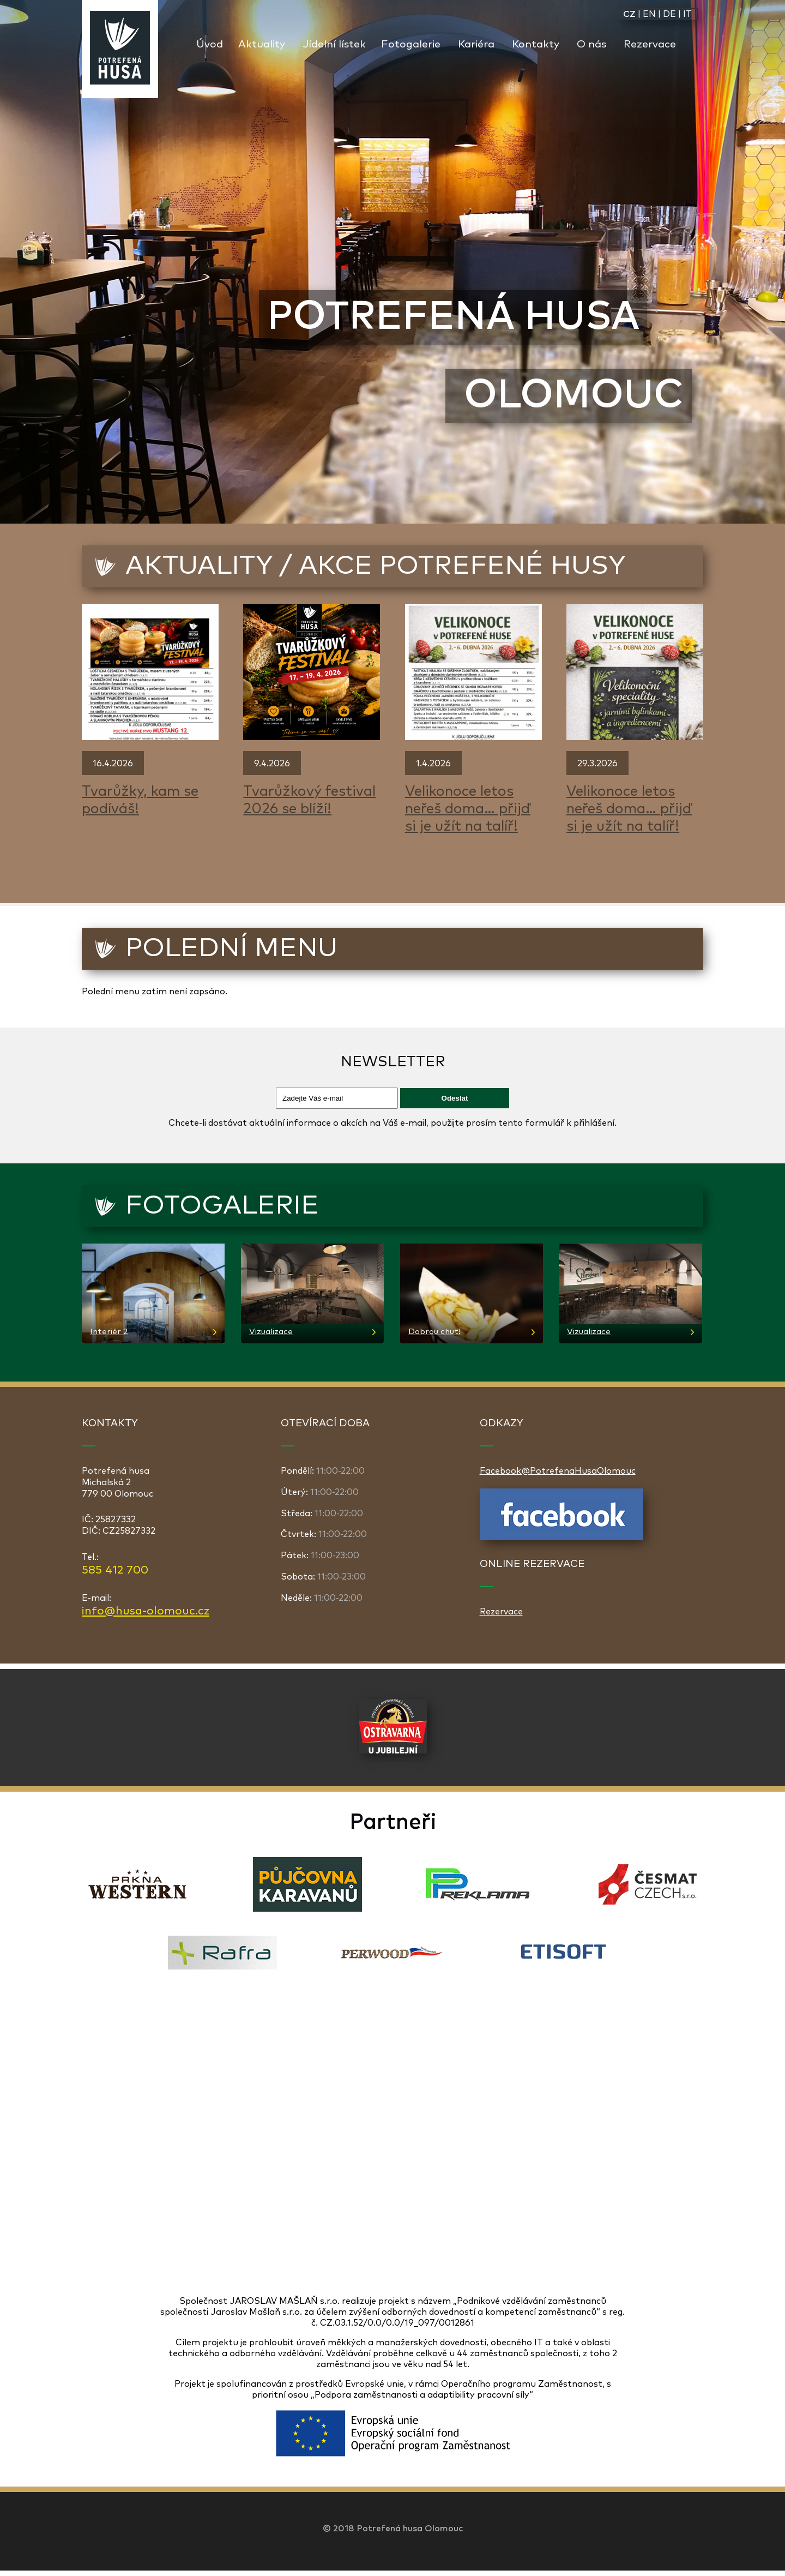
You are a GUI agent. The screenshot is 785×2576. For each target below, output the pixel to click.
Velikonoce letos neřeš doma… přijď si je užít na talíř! (467, 808)
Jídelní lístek (334, 44)
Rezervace (650, 44)
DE (669, 14)
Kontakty (535, 44)
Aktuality (261, 44)
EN (649, 14)
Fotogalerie (410, 44)
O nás (591, 44)
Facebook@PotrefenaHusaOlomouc (558, 1471)
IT (687, 14)
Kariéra (476, 44)
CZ (629, 14)
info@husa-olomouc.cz (145, 1611)
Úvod (209, 44)
